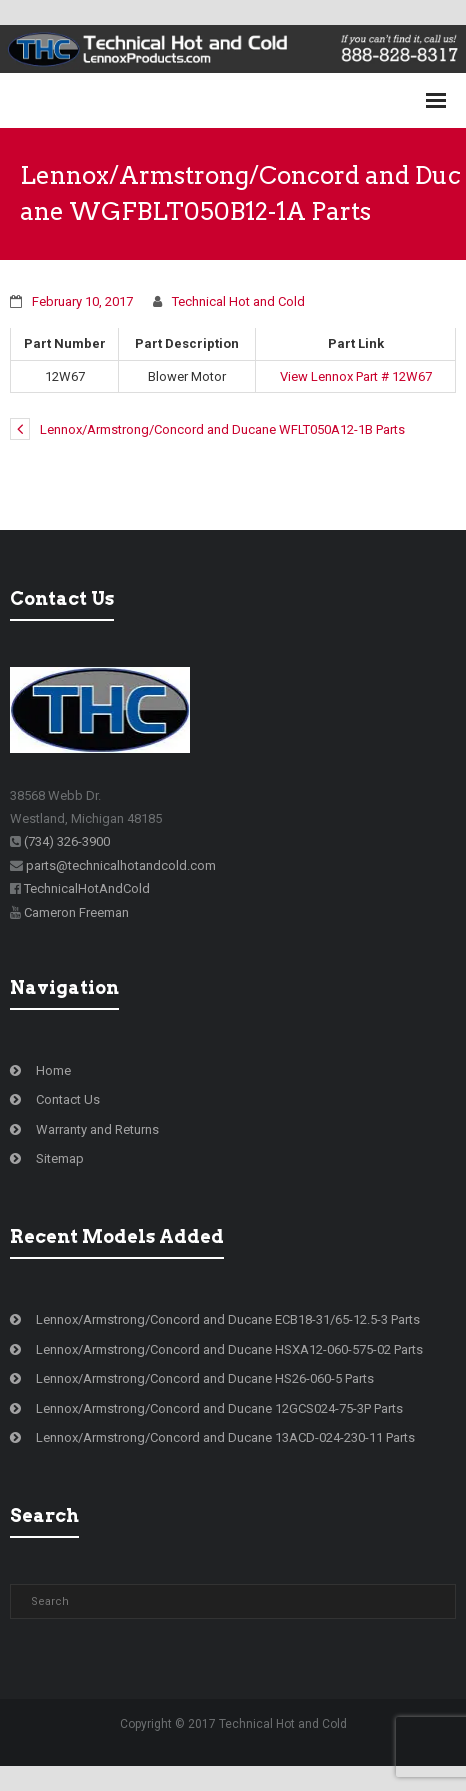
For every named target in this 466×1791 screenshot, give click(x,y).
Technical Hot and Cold (238, 301)
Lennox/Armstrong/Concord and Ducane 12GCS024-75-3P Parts (219, 1408)
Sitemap (60, 1158)
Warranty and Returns (97, 1129)
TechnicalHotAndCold (87, 888)
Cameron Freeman (76, 912)
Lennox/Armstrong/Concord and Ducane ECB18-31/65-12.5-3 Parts (228, 1319)
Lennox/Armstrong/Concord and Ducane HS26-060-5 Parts (205, 1378)
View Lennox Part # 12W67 (356, 376)
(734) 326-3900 (67, 841)
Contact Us (68, 1099)
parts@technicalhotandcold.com (121, 865)
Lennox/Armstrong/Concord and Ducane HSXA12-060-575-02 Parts (229, 1349)
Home (53, 1070)
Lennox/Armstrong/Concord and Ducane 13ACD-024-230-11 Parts (225, 1437)
